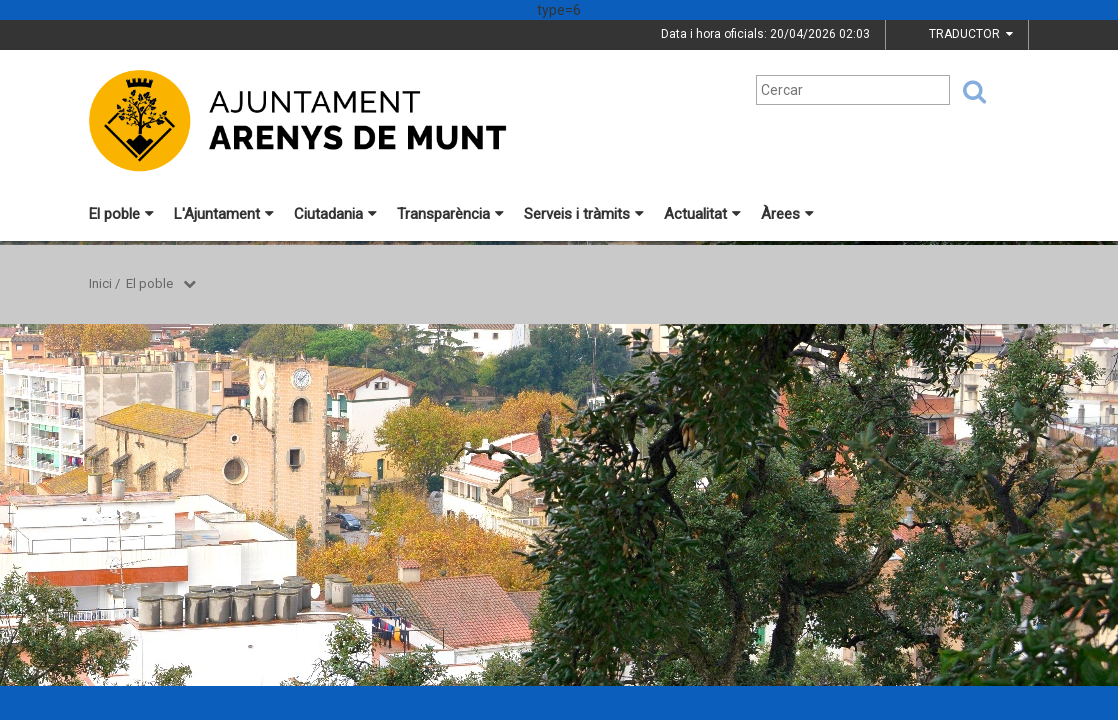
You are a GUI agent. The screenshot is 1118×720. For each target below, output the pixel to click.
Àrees (787, 214)
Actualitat (702, 214)
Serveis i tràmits (584, 214)
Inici (100, 283)
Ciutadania (335, 214)
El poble (121, 214)
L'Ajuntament (224, 214)
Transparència (450, 214)
